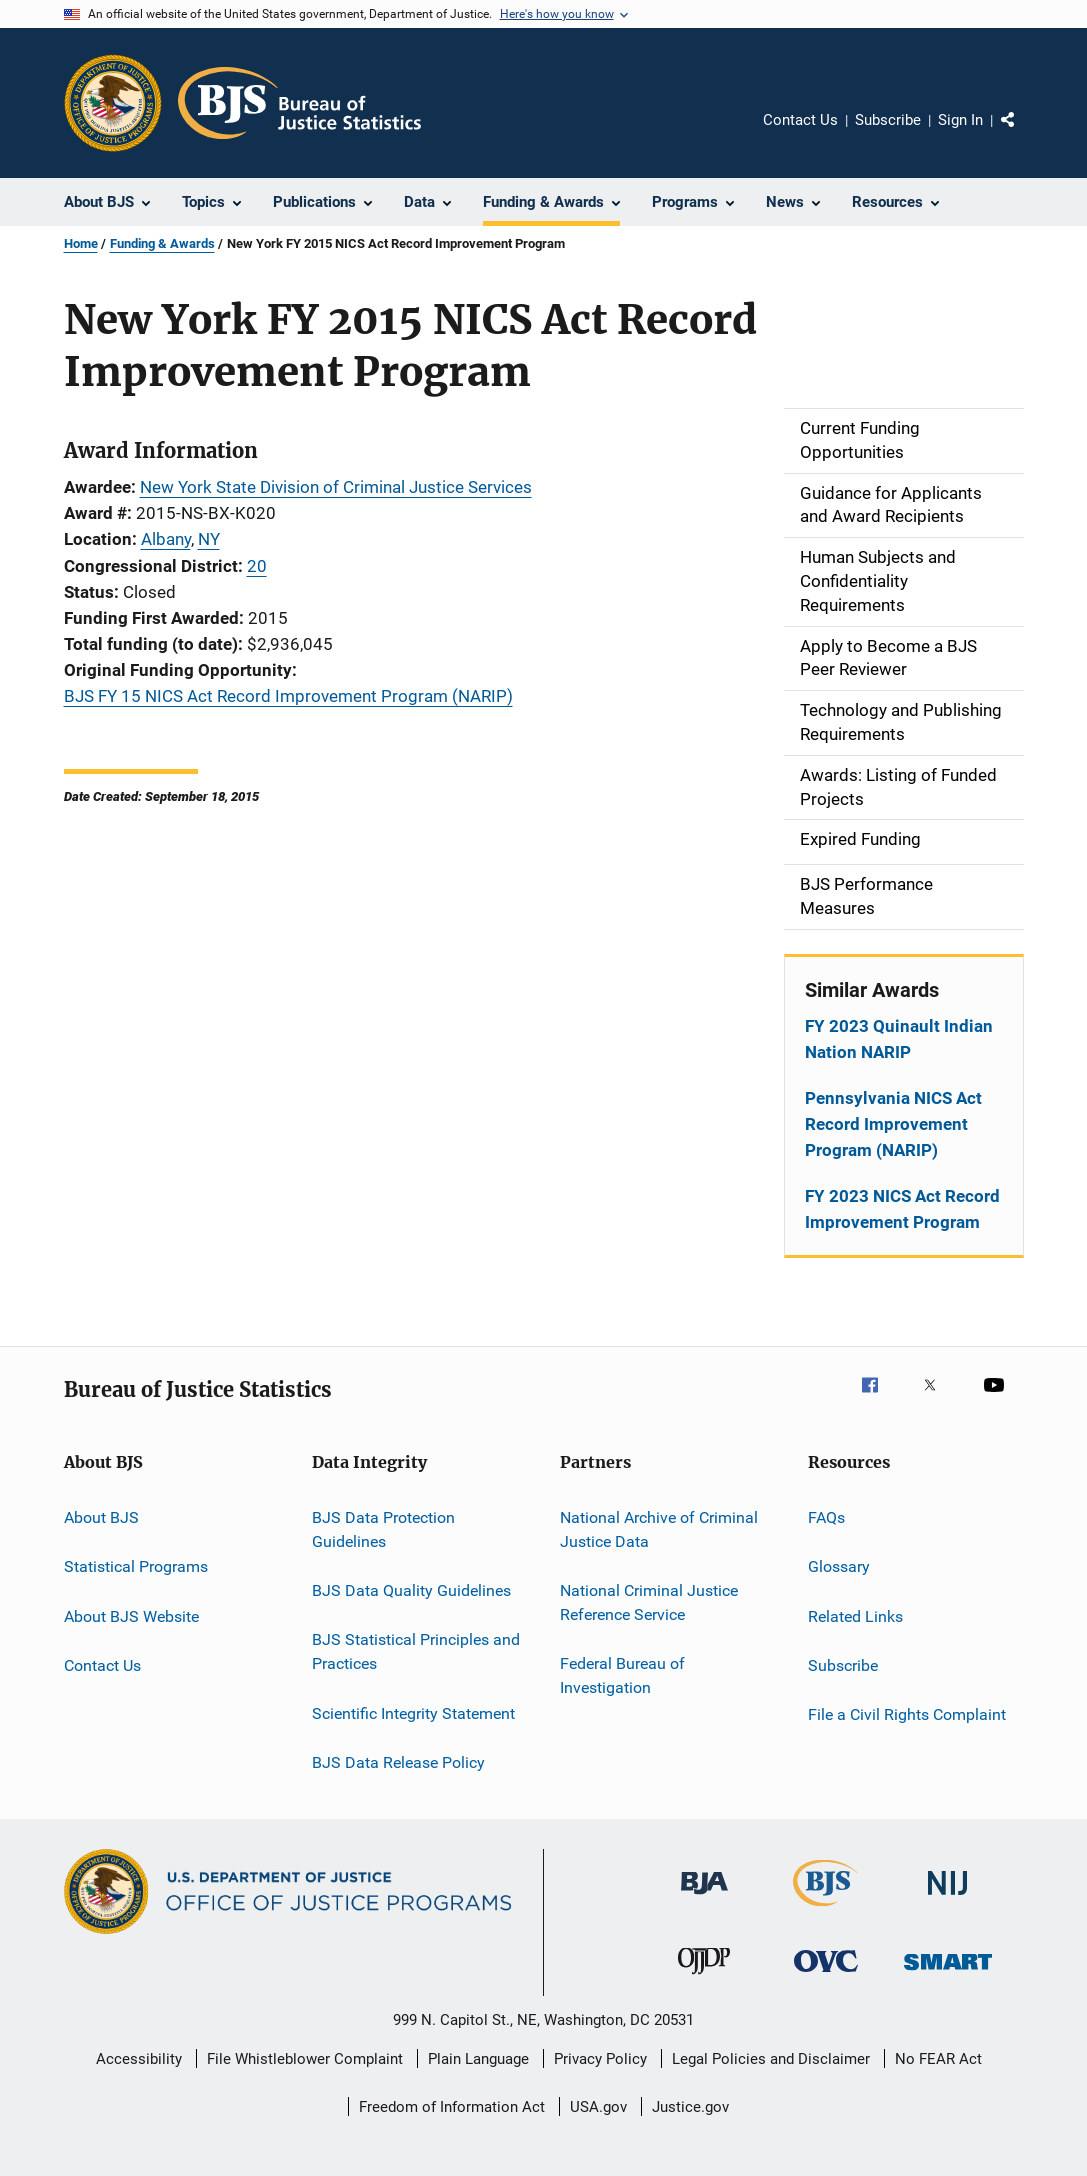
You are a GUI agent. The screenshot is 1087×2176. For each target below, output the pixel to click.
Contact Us (800, 120)
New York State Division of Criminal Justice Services (336, 487)
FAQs (826, 1517)
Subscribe (888, 120)
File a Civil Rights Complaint (907, 1714)
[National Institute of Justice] (948, 1898)
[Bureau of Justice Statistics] (825, 1910)
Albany (166, 539)
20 (257, 566)
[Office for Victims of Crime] (826, 1975)
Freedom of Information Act (452, 2107)
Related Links (855, 1615)
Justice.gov (690, 2107)
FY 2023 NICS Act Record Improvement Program (902, 1209)
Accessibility (139, 2059)
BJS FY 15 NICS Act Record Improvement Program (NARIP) (288, 696)
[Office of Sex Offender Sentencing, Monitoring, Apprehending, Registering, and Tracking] (948, 1973)
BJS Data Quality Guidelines (411, 1590)
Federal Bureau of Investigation (622, 1675)
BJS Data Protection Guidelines (383, 1529)
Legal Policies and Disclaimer (771, 2059)
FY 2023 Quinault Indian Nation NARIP (899, 1039)
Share (1024, 134)
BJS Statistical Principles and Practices (416, 1651)
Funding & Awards (162, 243)
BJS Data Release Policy (398, 1762)
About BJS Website (131, 1615)
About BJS (101, 1517)
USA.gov (598, 2107)
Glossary (839, 1566)
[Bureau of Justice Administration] (704, 1898)
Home (81, 243)
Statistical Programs (136, 1566)
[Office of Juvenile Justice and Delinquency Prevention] (704, 1978)
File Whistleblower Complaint (305, 2059)
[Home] (299, 103)
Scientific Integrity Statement (413, 1712)
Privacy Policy (600, 2059)
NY (209, 539)
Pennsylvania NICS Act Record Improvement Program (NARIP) (893, 1124)
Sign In (960, 120)
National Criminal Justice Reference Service (649, 1602)
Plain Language (478, 2059)
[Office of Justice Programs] (113, 103)
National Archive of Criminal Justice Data (659, 1529)
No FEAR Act (938, 2059)
